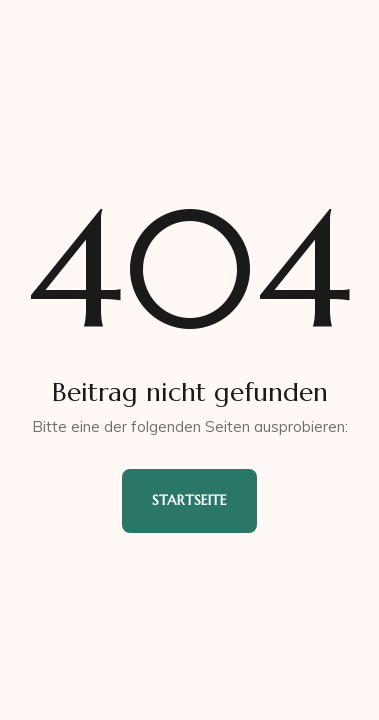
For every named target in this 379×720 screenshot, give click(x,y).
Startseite (189, 500)
